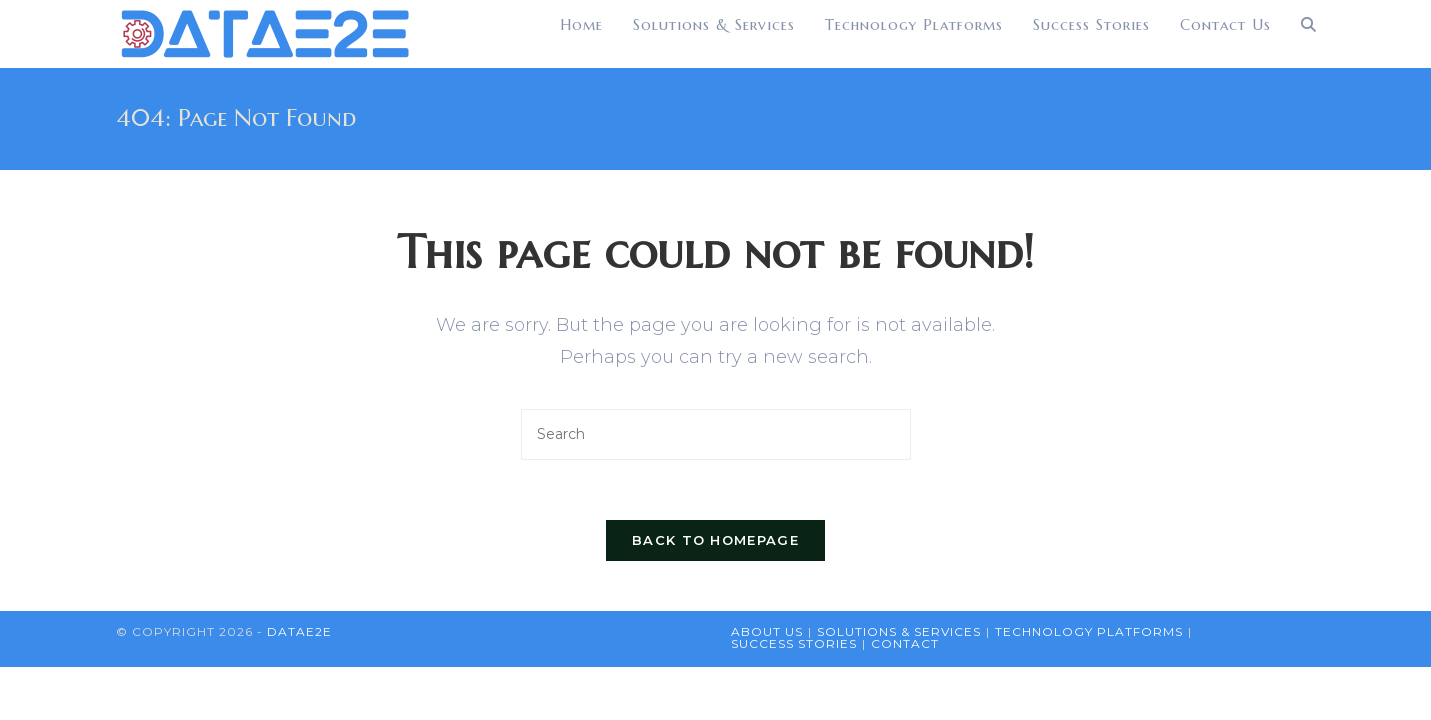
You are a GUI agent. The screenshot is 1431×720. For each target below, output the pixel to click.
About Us (767, 631)
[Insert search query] (716, 434)
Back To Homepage (715, 540)
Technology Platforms (1089, 631)
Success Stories (794, 643)
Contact (905, 643)
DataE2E (299, 631)
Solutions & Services (899, 631)
